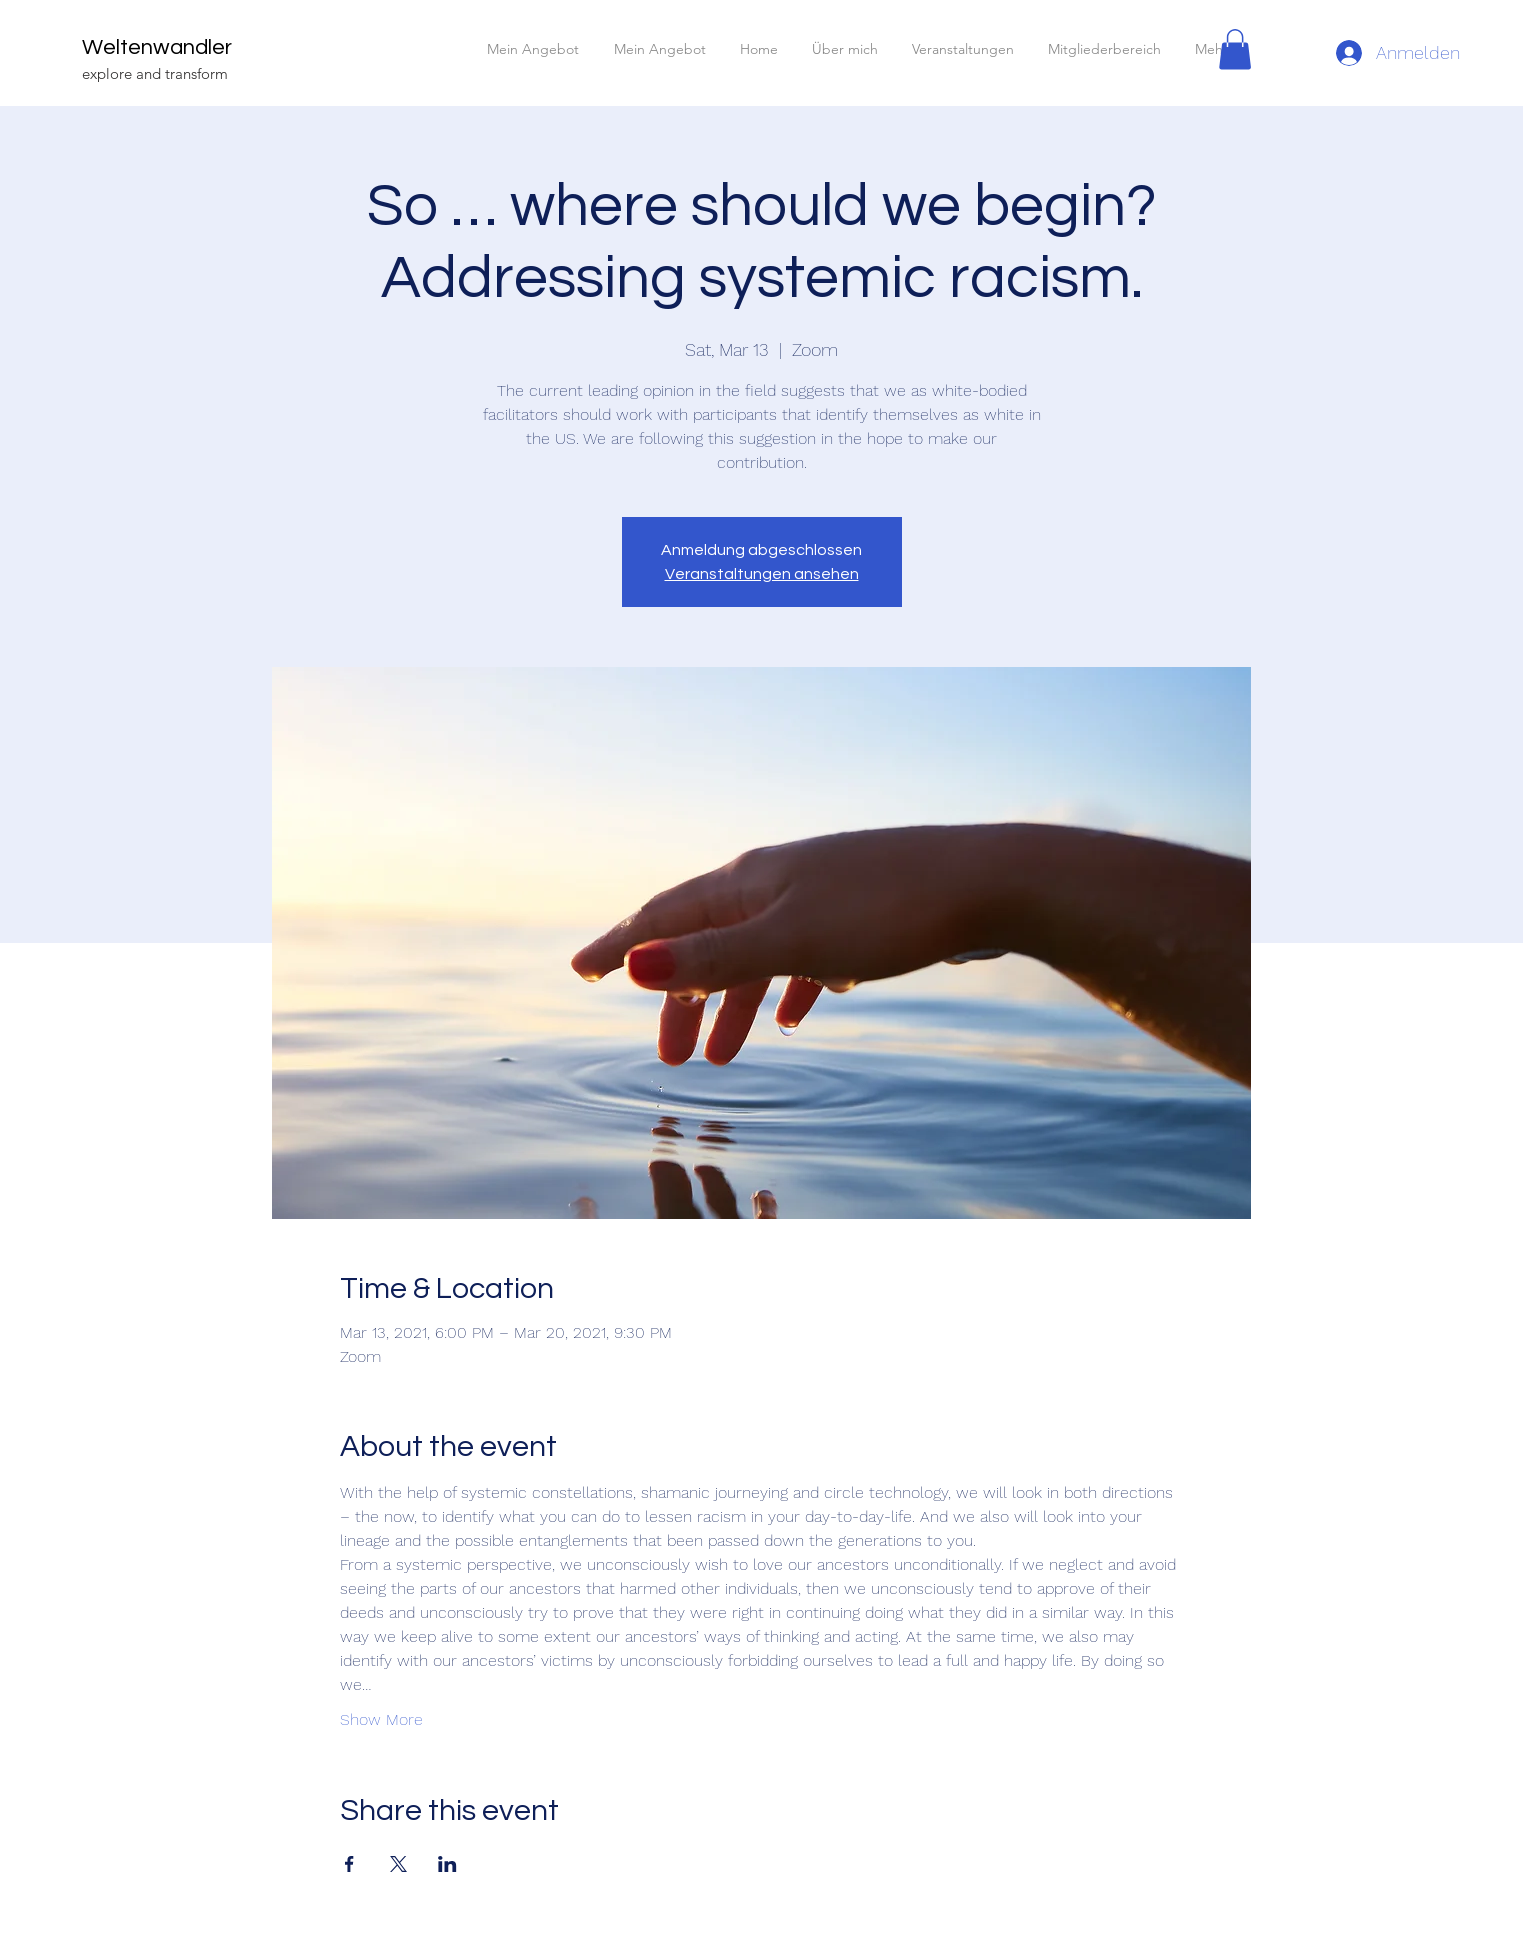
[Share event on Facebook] (349, 1864)
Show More (381, 1719)
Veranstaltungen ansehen (762, 574)
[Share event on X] (398, 1864)
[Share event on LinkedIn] (447, 1864)
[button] (1235, 49)
